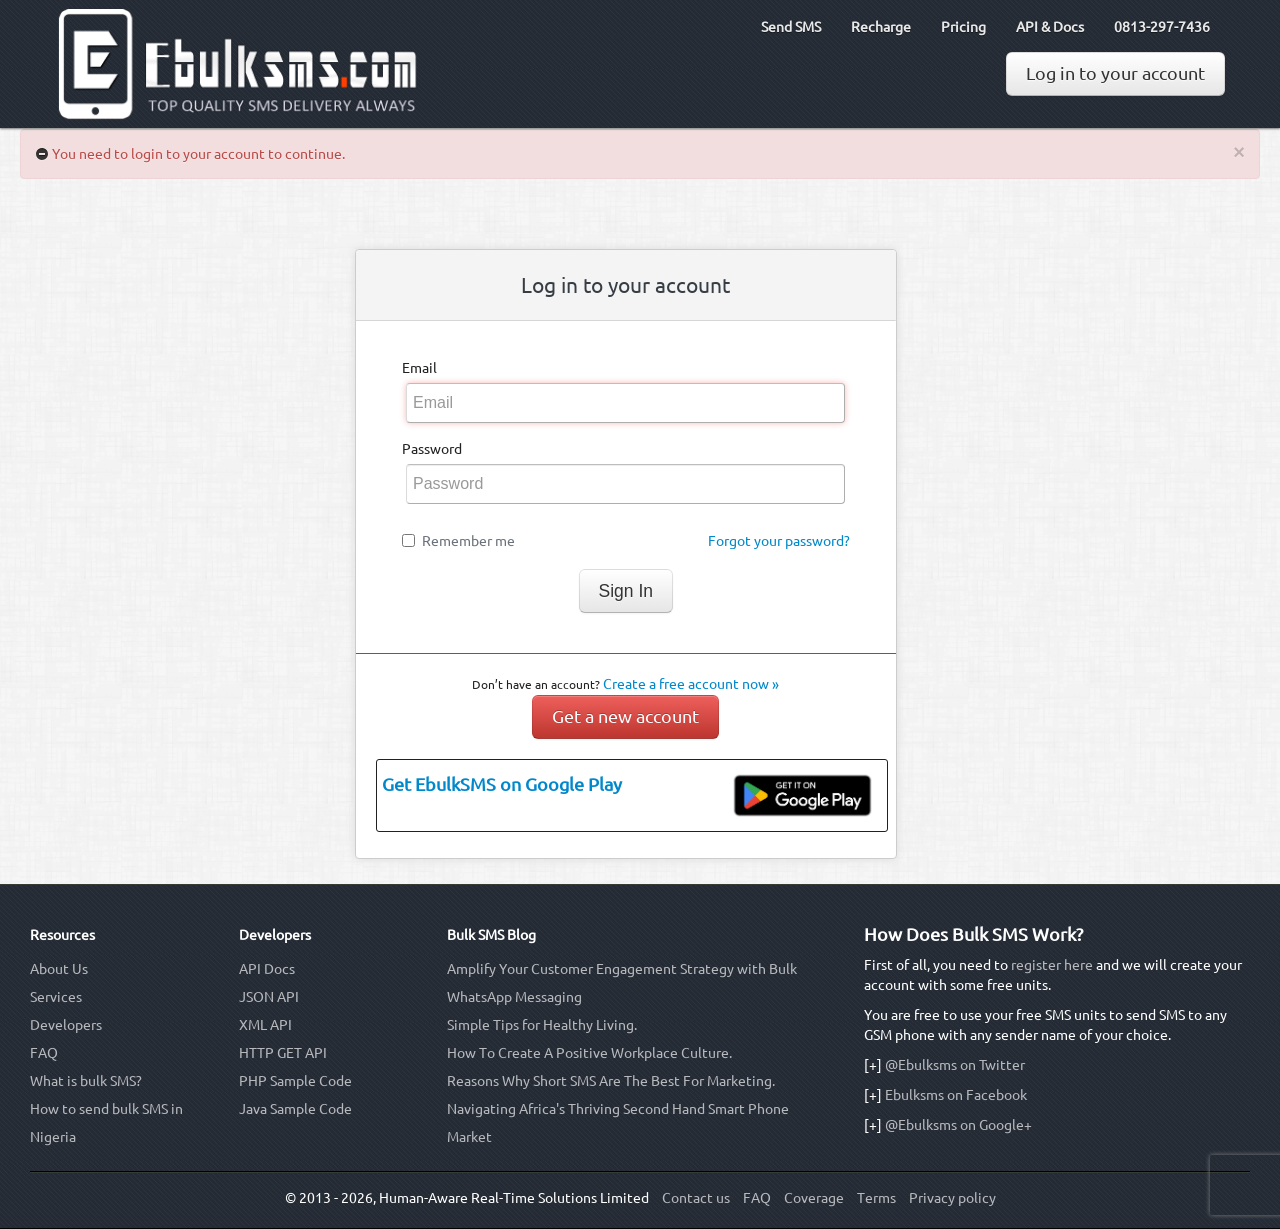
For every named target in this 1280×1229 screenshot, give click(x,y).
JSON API (269, 997)
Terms (876, 1198)
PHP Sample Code (295, 1081)
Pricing (963, 27)
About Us (59, 969)
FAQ (44, 1053)
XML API (265, 1025)
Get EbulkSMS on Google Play (502, 784)
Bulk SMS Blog (491, 935)
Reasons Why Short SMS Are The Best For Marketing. (611, 1081)
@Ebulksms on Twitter (955, 1065)
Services (56, 997)
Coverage (814, 1198)
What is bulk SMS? (86, 1081)
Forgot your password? (779, 541)
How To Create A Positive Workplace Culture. (589, 1053)
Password (432, 449)
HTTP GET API (283, 1053)
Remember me (468, 541)
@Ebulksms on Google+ (958, 1125)
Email (419, 368)
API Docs (267, 969)
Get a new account (625, 716)
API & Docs (1050, 27)
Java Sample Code (295, 1109)
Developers (66, 1025)
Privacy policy (952, 1198)
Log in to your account (1115, 73)
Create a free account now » (691, 684)
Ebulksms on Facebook (956, 1095)
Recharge (881, 27)
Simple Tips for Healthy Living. (542, 1025)
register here (1052, 965)
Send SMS (791, 27)
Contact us (696, 1198)
